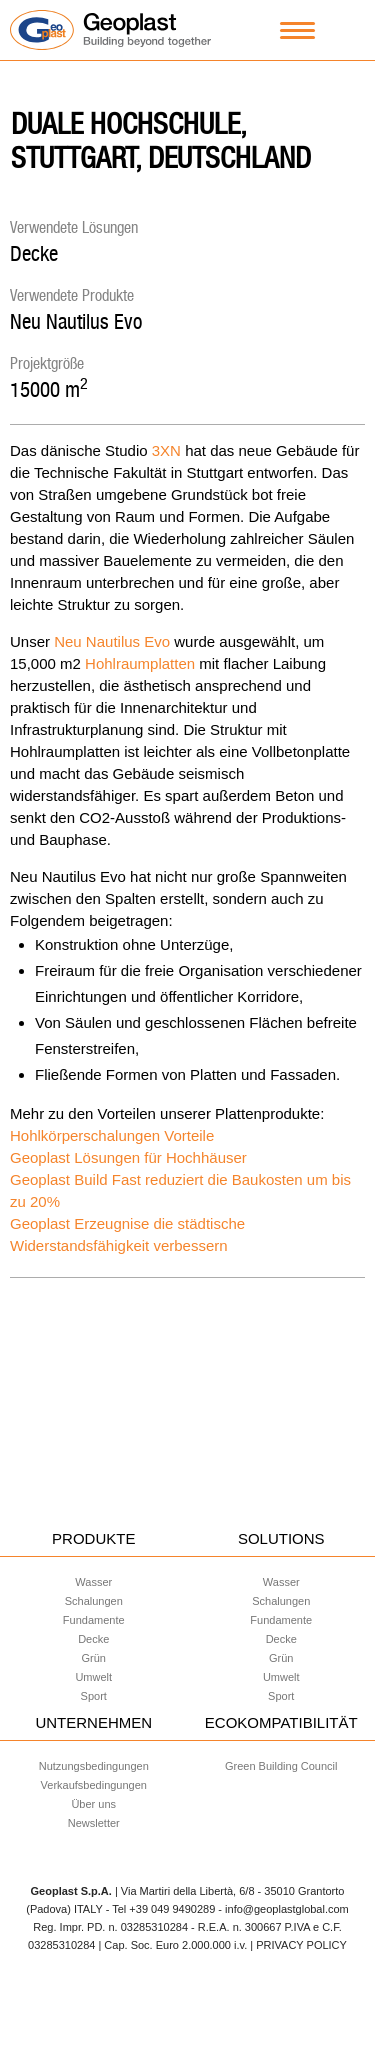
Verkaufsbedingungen (94, 1785)
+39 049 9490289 (172, 1909)
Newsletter (94, 1823)
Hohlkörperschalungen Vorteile (112, 1135)
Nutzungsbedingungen (94, 1766)
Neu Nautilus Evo (76, 321)
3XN (166, 450)
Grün (94, 1658)
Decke (34, 253)
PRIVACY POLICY (301, 1945)
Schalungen (94, 1601)
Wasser (93, 1582)
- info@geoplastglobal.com (283, 1909)
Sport (94, 1696)
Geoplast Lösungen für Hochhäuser (128, 1157)
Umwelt (93, 1677)
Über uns (93, 1804)
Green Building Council (281, 1766)
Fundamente (94, 1620)
